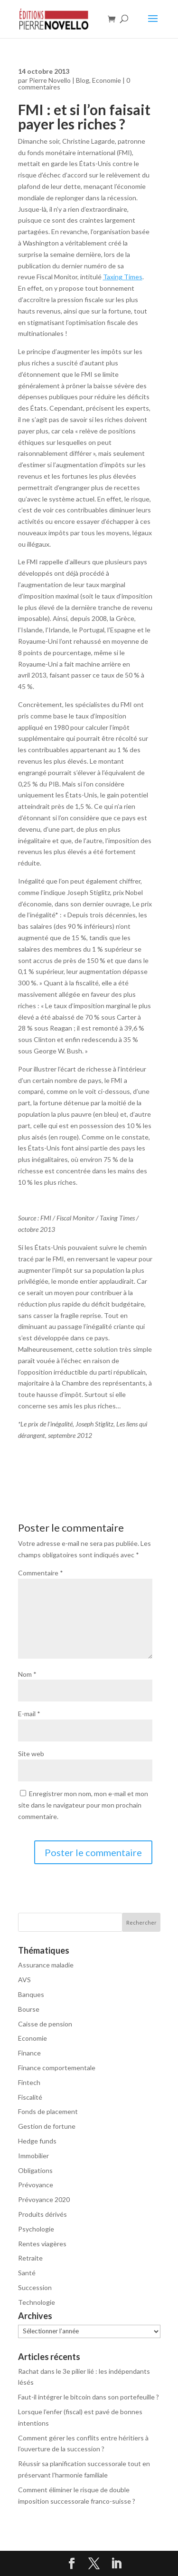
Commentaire (40, 1573)
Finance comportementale (56, 2068)
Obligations (35, 2170)
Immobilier (33, 2156)
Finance (29, 2053)
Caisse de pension (45, 2024)
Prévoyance (35, 2185)
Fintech (29, 2082)
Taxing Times (122, 277)
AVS (24, 1980)
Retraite (30, 2258)
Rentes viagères (42, 2244)
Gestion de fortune (46, 2126)
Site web (31, 1754)
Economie (106, 80)
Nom (27, 1674)
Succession (35, 2287)
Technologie (36, 2302)
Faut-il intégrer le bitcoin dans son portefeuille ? (88, 2397)
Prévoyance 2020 (44, 2199)
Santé (27, 2273)
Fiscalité (30, 2097)
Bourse (28, 2009)
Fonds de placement (48, 2111)
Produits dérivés (42, 2214)
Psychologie (36, 2229)
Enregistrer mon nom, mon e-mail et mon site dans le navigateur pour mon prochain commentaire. (83, 1804)
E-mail (29, 1714)
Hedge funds (37, 2141)
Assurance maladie (46, 1965)
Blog (82, 80)
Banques (31, 1994)
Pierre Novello (50, 80)
